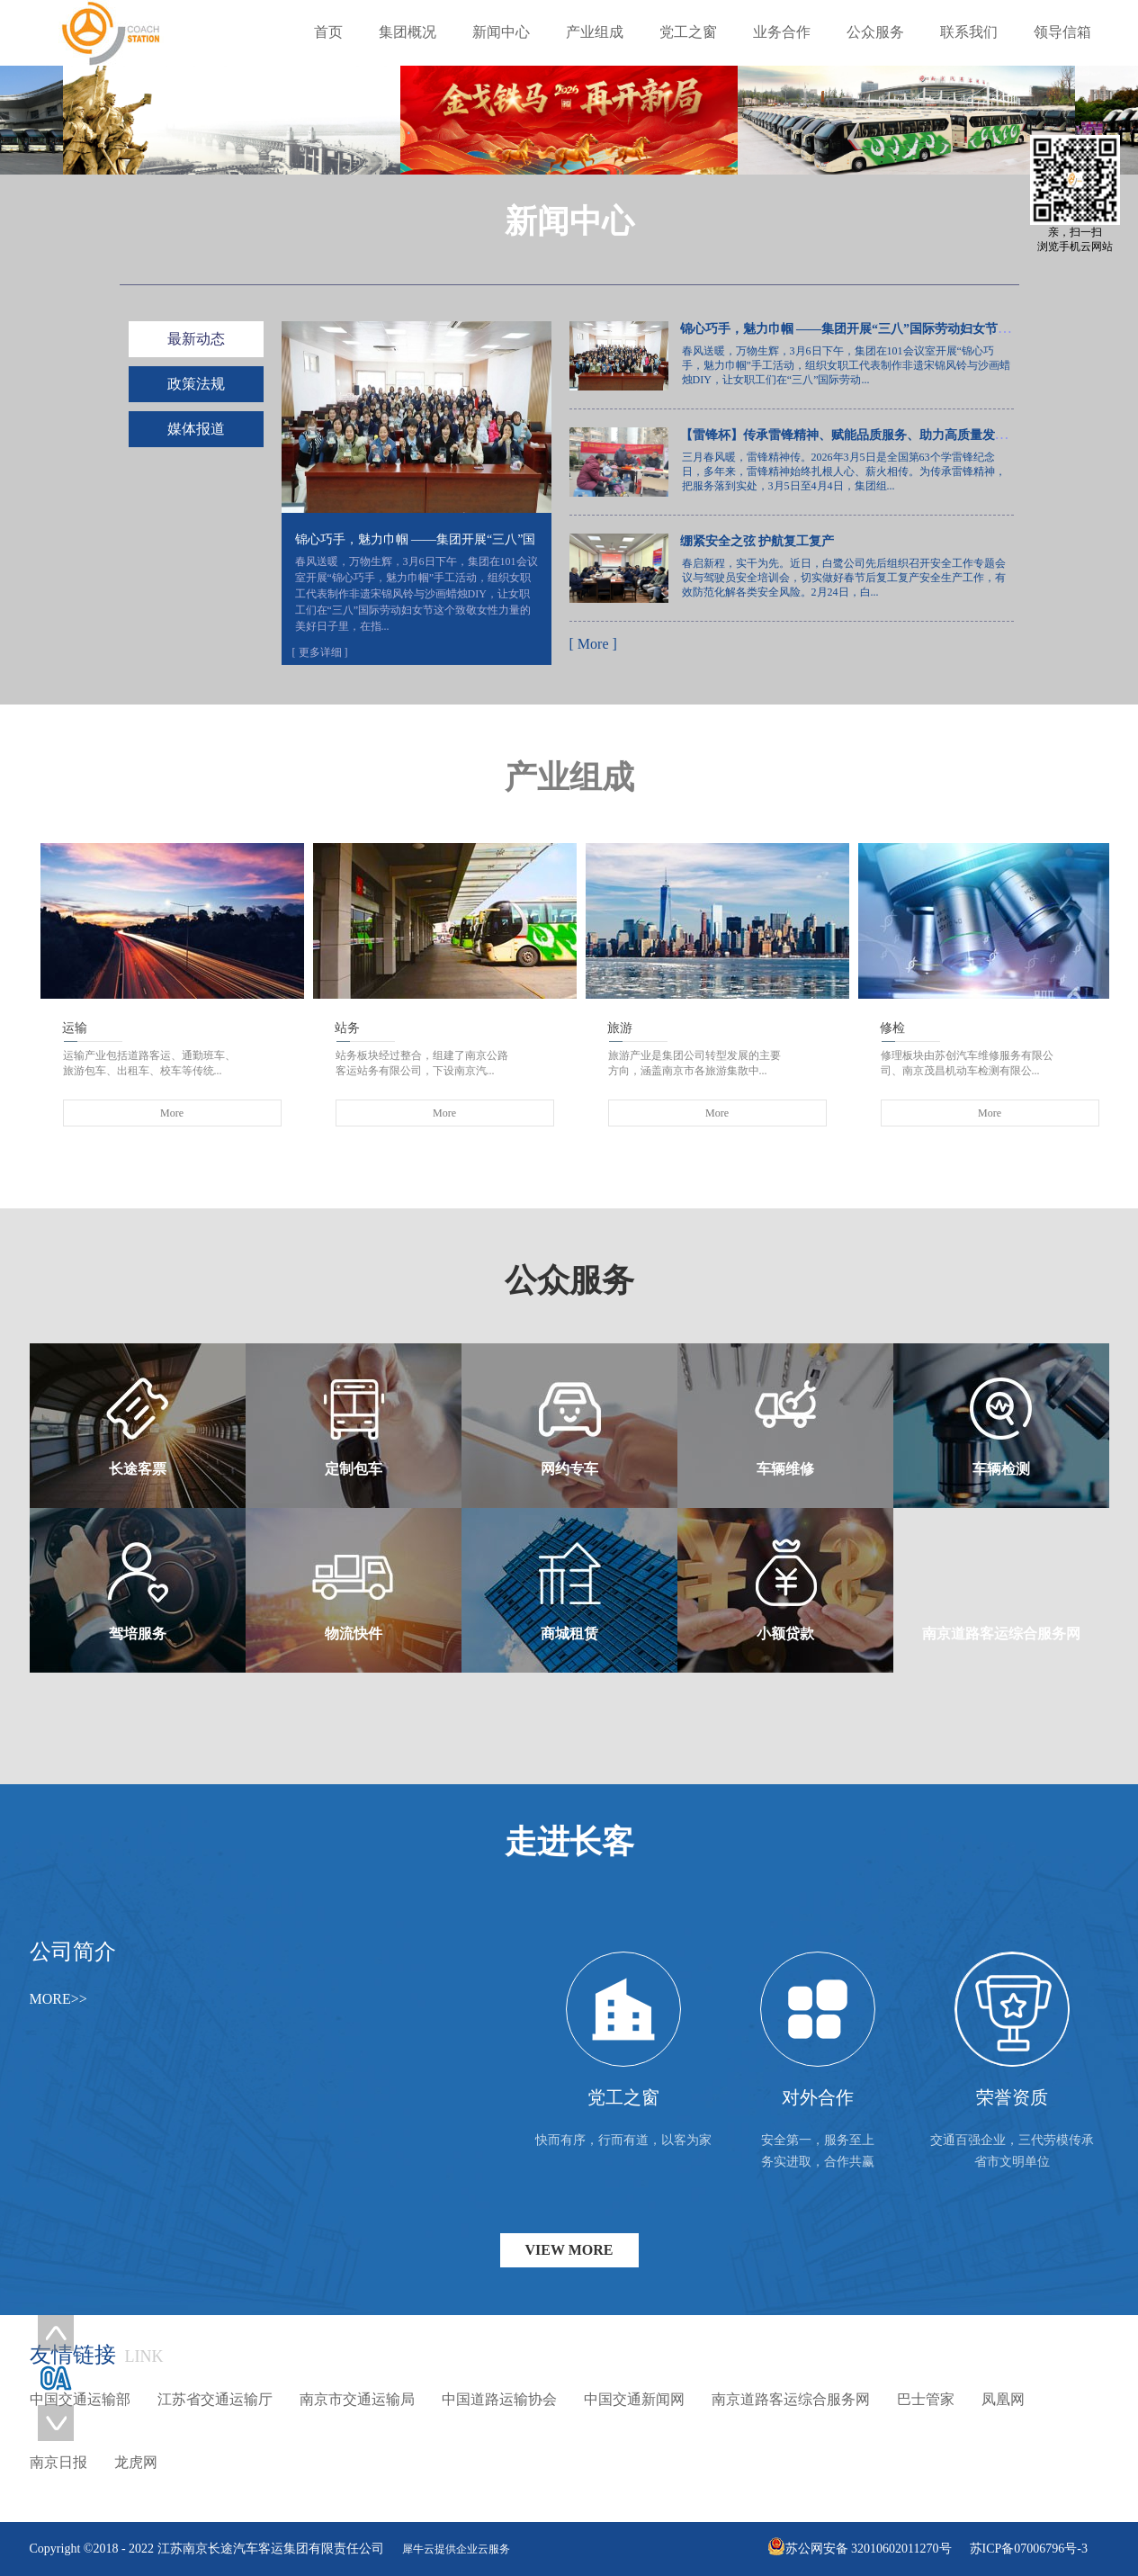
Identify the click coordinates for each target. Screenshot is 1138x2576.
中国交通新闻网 (634, 2399)
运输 (74, 1028)
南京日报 (58, 2462)
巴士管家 (925, 2399)
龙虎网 (135, 2462)
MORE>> (58, 1998)
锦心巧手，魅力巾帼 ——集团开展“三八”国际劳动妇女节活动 (852, 329)
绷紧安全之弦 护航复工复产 (757, 541)
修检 (892, 1028)
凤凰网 (1003, 2399)
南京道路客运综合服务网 (791, 2399)
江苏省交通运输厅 (215, 2399)
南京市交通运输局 (357, 2399)
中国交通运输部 (80, 2399)
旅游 (619, 1028)
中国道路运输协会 (499, 2399)
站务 (347, 1028)
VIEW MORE (569, 2249)
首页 (328, 32)
